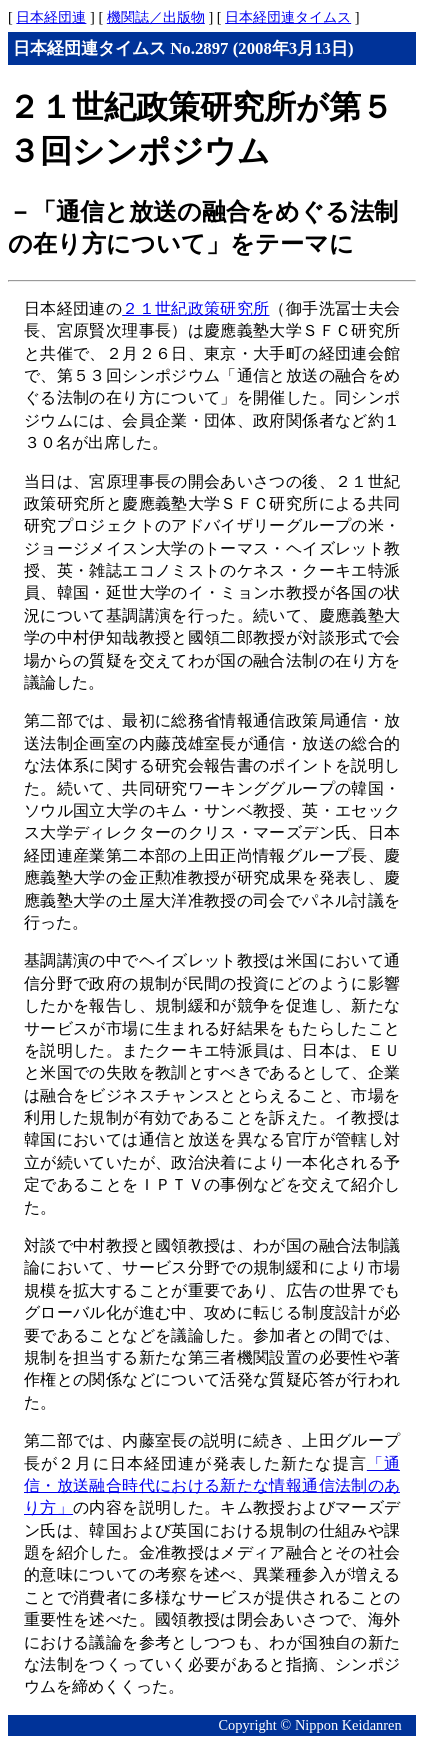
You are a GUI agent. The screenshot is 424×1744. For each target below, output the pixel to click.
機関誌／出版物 (156, 17)
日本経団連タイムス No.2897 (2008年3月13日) (183, 48)
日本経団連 (51, 17)
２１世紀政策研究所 (195, 308)
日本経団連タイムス (288, 17)
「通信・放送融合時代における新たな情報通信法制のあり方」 (212, 1486)
